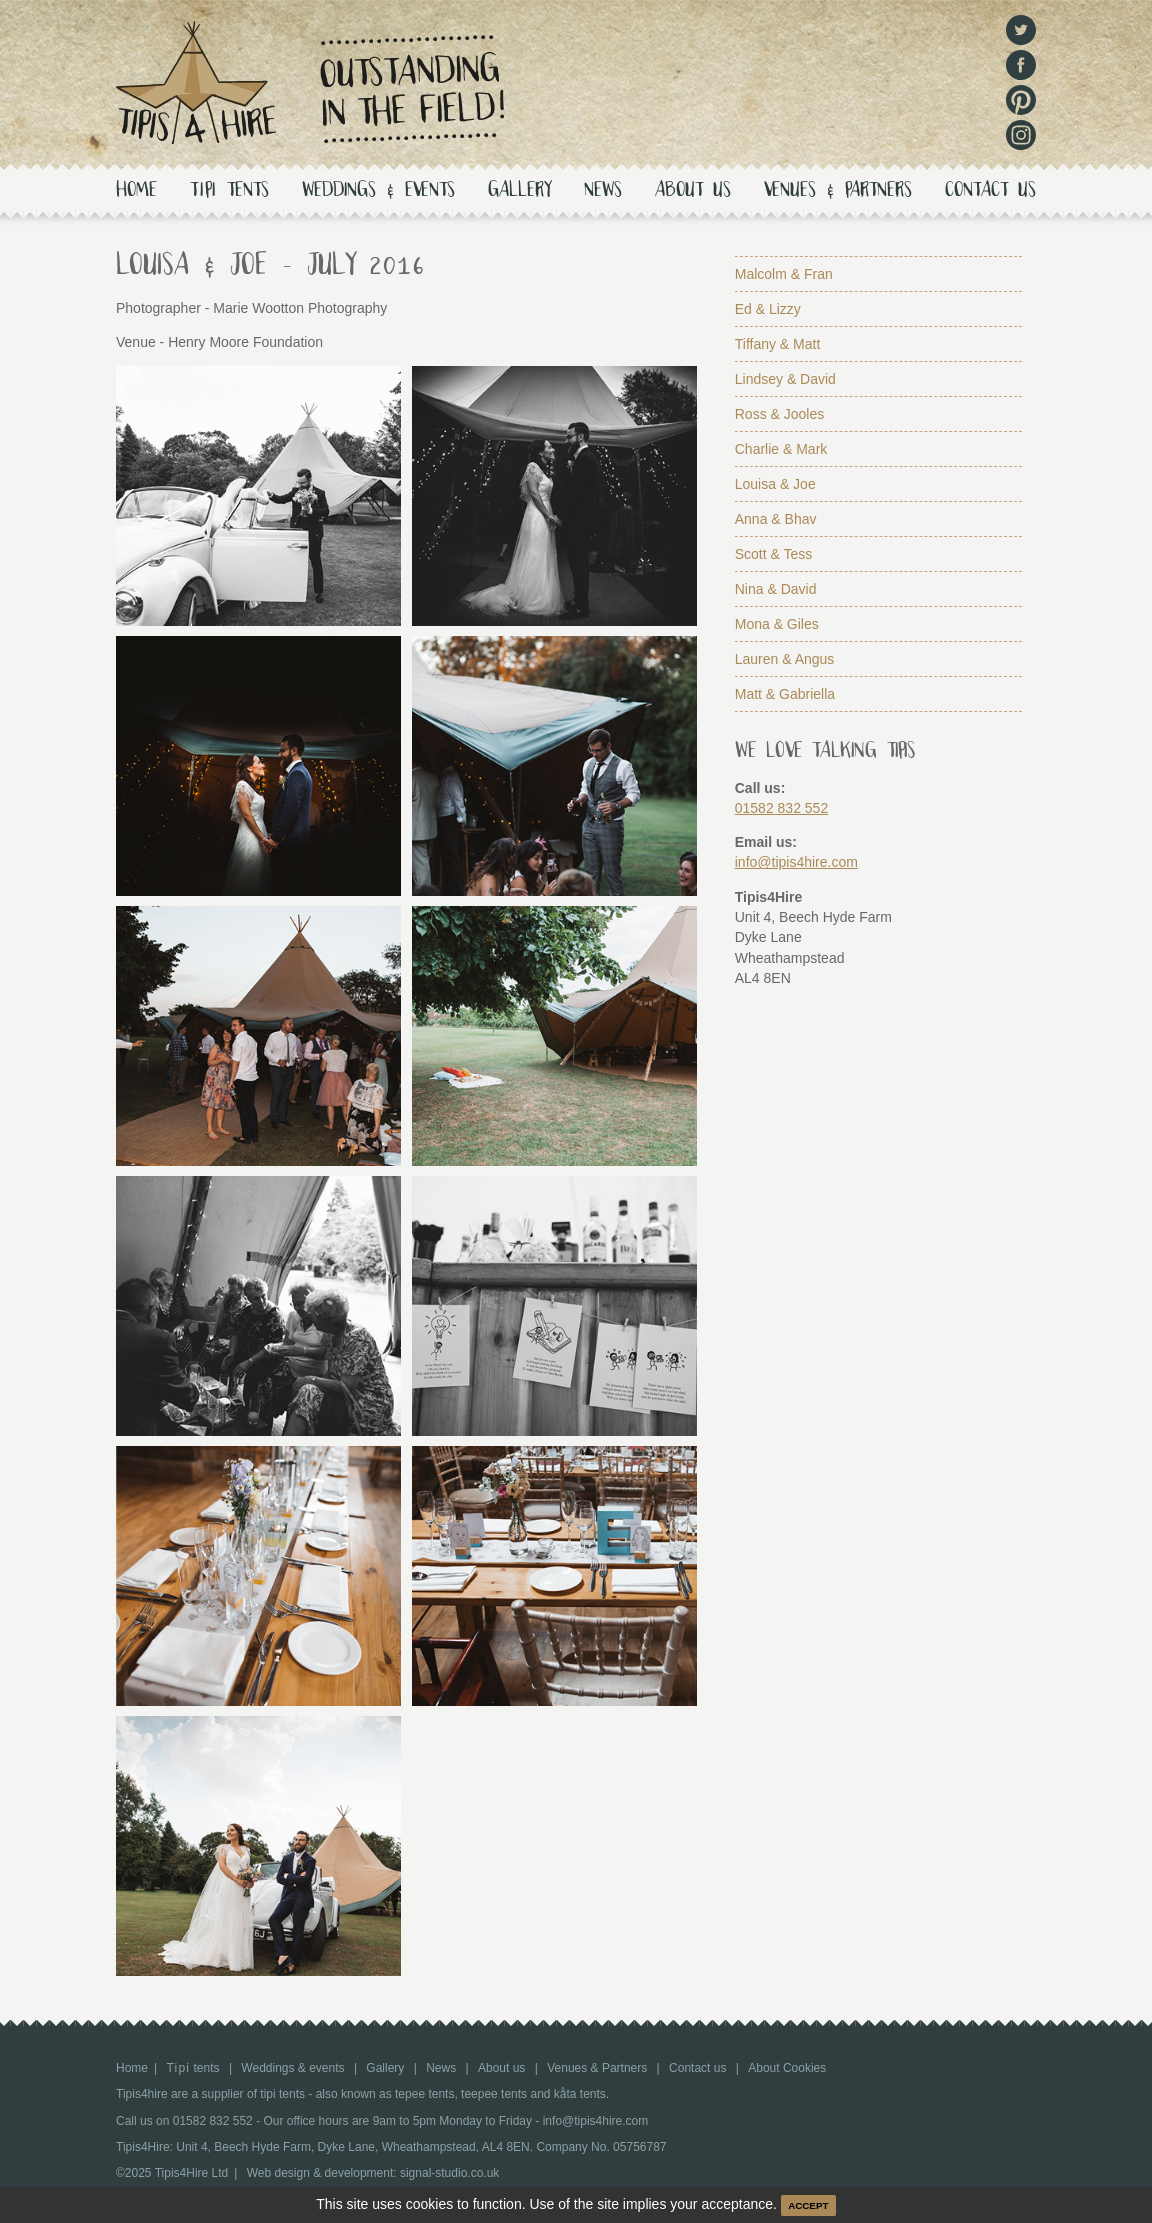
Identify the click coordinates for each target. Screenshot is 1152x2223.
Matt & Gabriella (785, 694)
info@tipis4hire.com (796, 862)
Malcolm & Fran (784, 274)
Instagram (1021, 135)
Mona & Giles (777, 624)
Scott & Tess (774, 554)
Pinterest (1021, 100)
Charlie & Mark (781, 449)
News (603, 191)
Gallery (519, 191)
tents (229, 191)
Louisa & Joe (775, 484)
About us (693, 191)
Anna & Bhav (776, 519)
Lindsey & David (785, 379)
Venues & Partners (838, 191)
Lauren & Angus (785, 659)
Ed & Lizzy (768, 309)
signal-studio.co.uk (449, 2173)
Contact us (990, 191)
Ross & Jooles (779, 414)
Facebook (1021, 65)
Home (136, 191)
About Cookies (787, 2068)
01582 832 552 (781, 808)
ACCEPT (808, 2205)
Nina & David (776, 589)
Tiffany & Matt (778, 344)
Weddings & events (378, 191)
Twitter (1021, 30)
